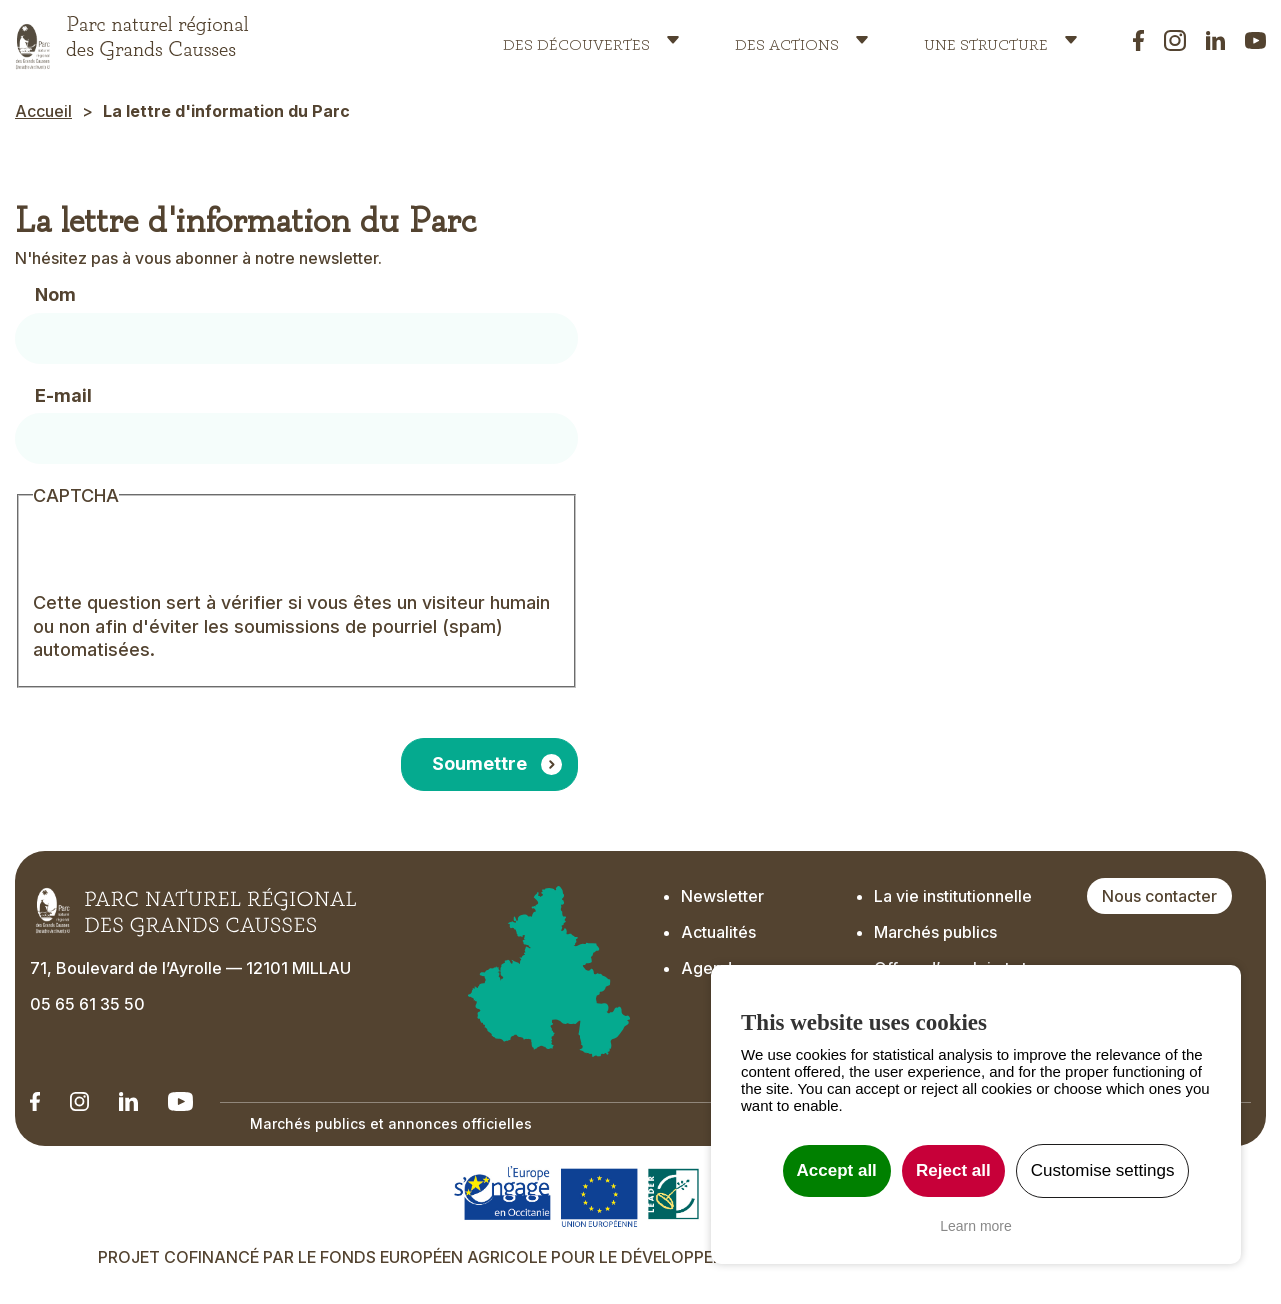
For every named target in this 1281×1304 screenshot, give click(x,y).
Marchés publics (935, 932)
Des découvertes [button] (576, 40)
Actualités (718, 932)
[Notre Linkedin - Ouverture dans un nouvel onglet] (35, 1101)
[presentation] (185, 552)
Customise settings (1103, 1170)
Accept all (837, 1170)
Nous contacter (1159, 896)
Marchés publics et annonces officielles (391, 1123)
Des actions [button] (787, 40)
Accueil (43, 111)
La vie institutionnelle (953, 896)
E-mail (63, 395)
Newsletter (724, 896)
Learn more (976, 1226)
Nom (55, 294)
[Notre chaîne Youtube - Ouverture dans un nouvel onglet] (180, 1101)
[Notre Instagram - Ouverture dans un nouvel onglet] (79, 1101)
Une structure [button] (986, 40)
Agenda (711, 968)
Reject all (953, 1170)
